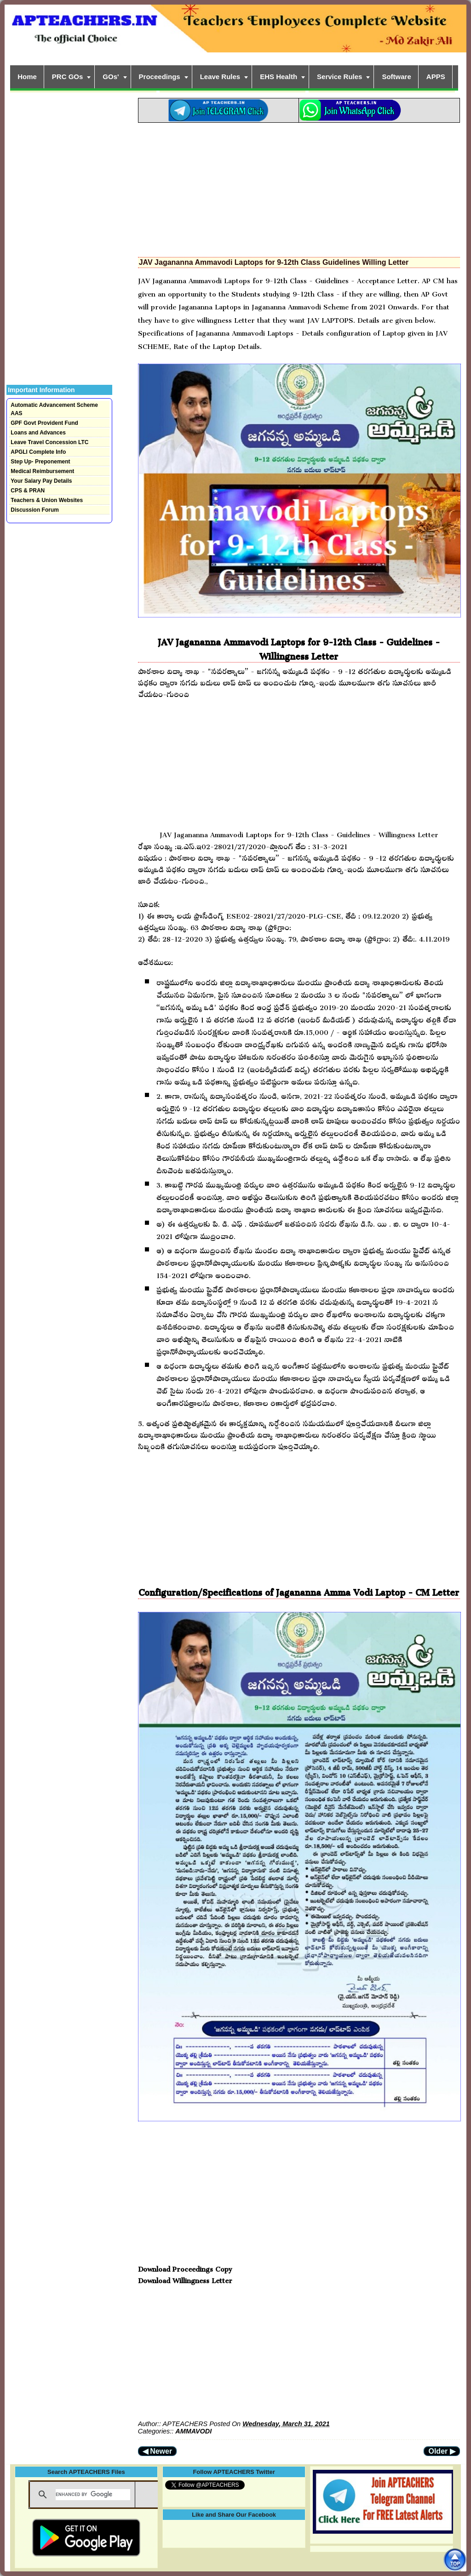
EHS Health (278, 76)
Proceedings (159, 76)
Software (396, 76)
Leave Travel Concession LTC (49, 442)
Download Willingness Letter (185, 2278)
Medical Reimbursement (42, 471)
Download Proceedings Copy (185, 2267)
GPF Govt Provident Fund (44, 423)
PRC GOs (67, 76)
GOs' (111, 76)
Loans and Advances (38, 432)
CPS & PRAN (28, 490)
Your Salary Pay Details (41, 481)
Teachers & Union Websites (47, 500)
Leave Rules (220, 76)
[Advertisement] (299, 187)
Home (27, 76)
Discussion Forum (35, 510)
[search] (93, 2494)
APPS (435, 76)
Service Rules (339, 76)
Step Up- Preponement (40, 461)
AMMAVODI (193, 2431)
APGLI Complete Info (38, 452)
